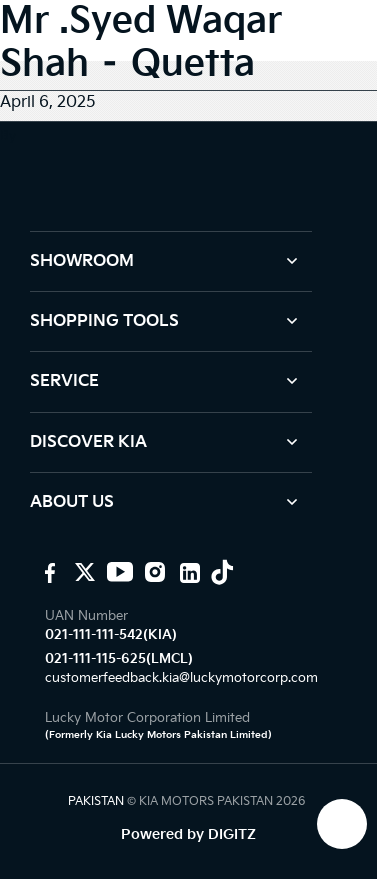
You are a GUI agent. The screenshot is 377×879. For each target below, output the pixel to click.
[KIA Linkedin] (187, 572)
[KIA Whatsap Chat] (342, 824)
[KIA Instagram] (152, 572)
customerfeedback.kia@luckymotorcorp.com (181, 678)
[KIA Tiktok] (222, 572)
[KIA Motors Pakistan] (47, 572)
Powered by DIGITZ (188, 834)
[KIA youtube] (117, 572)
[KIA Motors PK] (82, 572)
